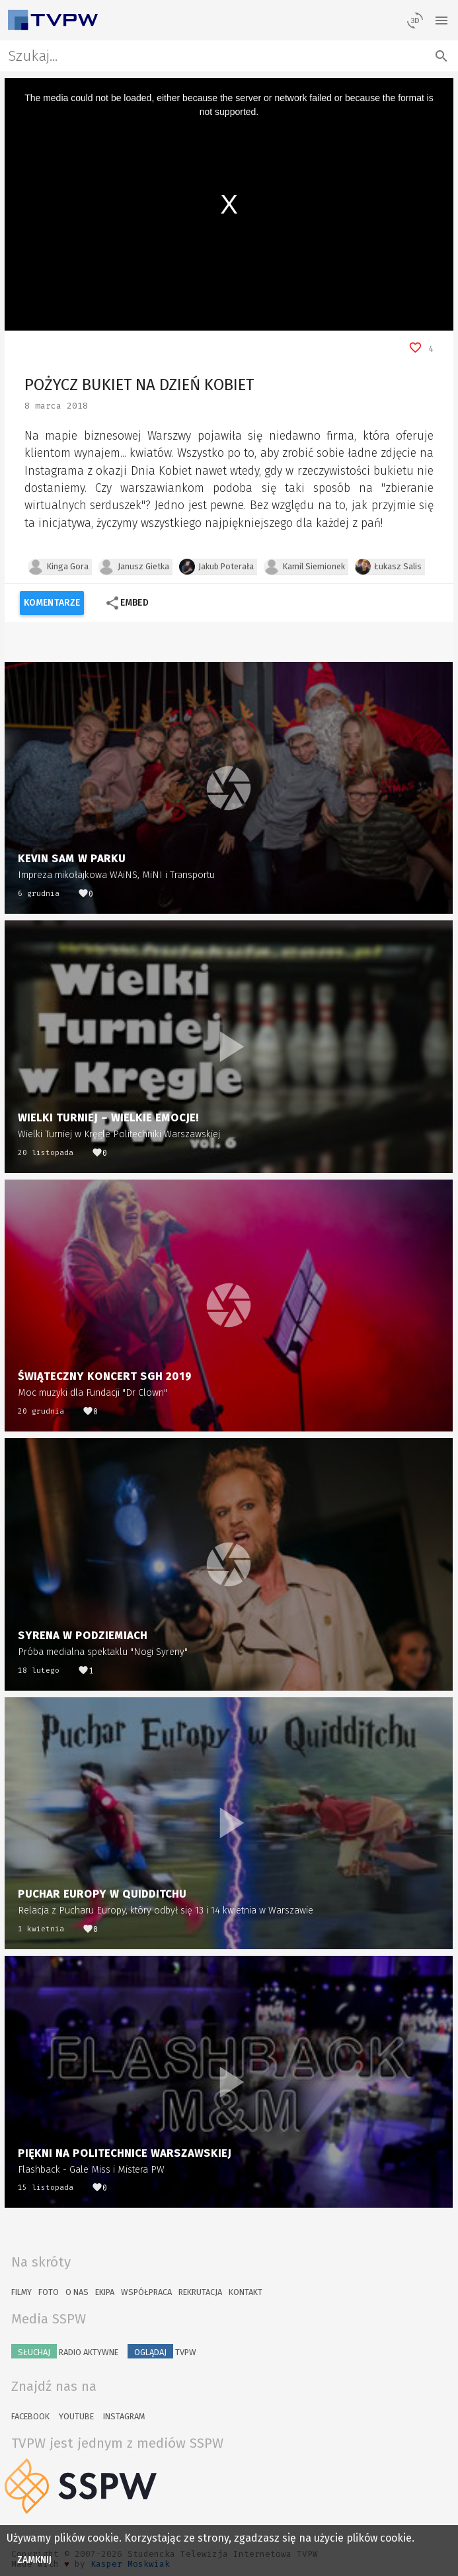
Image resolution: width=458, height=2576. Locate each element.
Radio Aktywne (64, 2351)
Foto (48, 2292)
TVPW (162, 2351)
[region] (229, 204)
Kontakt (245, 2292)
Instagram (124, 2416)
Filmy (21, 2292)
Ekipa (104, 2292)
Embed (126, 603)
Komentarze (52, 602)
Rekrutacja (200, 2292)
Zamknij (34, 2559)
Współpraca (146, 2292)
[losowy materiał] (415, 20)
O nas (77, 2292)
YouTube (76, 2416)
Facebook (30, 2416)
